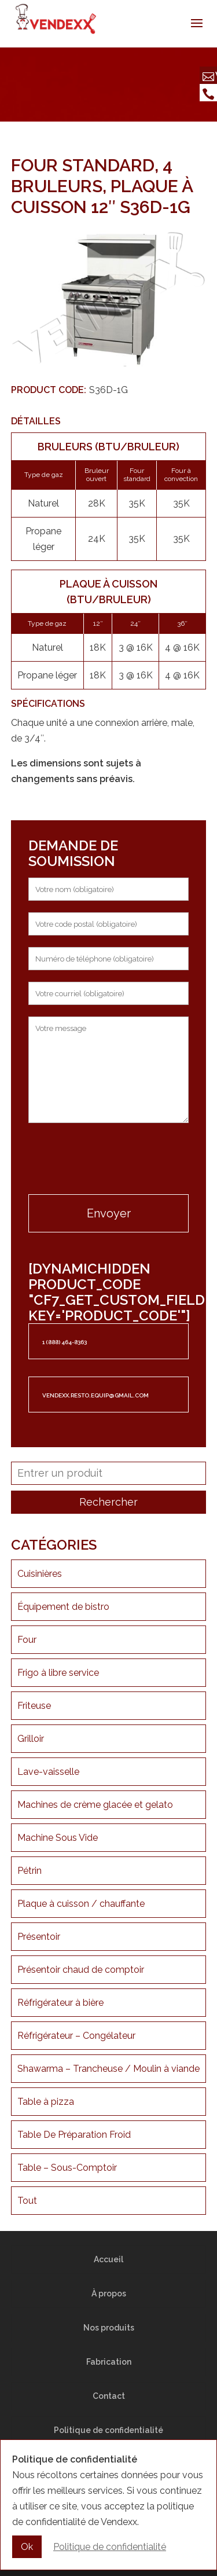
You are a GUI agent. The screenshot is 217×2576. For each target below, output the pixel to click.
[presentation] (108, 1160)
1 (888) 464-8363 (64, 1342)
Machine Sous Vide (57, 1837)
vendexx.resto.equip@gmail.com (95, 1395)
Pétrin (29, 1870)
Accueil (108, 2259)
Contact (109, 2396)
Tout (27, 2200)
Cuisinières (39, 1573)
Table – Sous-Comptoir (67, 2167)
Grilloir (30, 1738)
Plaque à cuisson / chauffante (81, 1903)
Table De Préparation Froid (74, 2134)
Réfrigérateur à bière (60, 2002)
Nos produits (108, 2327)
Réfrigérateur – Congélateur (76, 2035)
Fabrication (108, 2361)
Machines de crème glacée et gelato (95, 1804)
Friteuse (34, 1705)
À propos (108, 2293)
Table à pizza (45, 2101)
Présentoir (38, 1936)
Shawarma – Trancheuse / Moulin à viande (108, 2068)
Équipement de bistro (63, 1606)
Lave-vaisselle (48, 1771)
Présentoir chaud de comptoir (80, 1969)
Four (26, 1639)
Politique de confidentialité (108, 2430)
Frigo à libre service (58, 1672)
